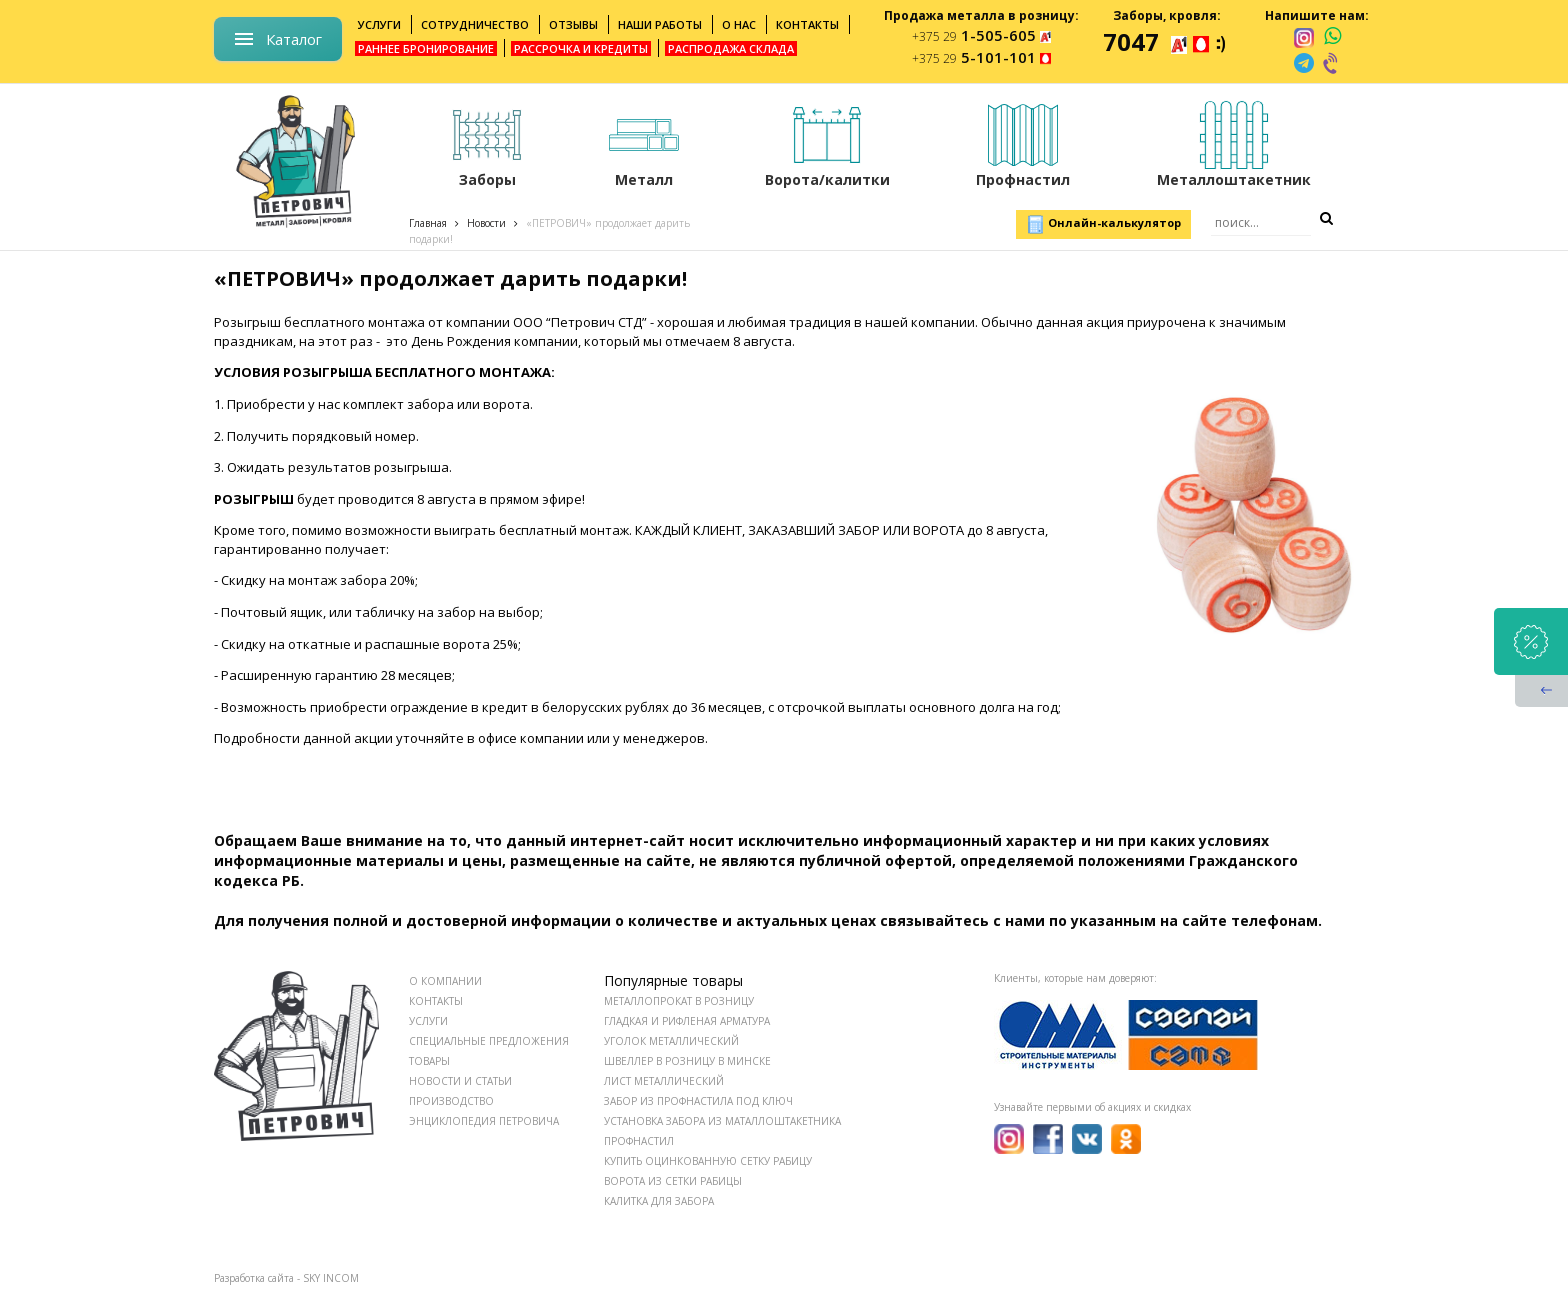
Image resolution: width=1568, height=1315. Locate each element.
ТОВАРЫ (429, 1061)
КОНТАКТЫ (436, 1001)
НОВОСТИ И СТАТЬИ (460, 1081)
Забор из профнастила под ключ (698, 1101)
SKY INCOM (331, 1278)
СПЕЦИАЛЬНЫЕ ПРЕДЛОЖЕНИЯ (489, 1041)
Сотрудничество (475, 24)
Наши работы (660, 24)
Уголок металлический (671, 1041)
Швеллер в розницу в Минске (687, 1061)
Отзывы (573, 24)
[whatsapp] (1332, 37)
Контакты (807, 24)
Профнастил (639, 1141)
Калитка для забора (659, 1201)
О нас (739, 24)
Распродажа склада (731, 48)
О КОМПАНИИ (445, 981)
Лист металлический (664, 1081)
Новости (486, 223)
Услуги (379, 24)
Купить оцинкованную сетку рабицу (708, 1161)
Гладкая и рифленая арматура (687, 1021)
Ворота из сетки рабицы (673, 1181)
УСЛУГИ (428, 1021)
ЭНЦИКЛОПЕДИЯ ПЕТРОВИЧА (484, 1121)
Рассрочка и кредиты (581, 48)
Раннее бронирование (426, 48)
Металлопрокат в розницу (679, 1001)
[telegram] (1304, 63)
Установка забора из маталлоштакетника (722, 1121)
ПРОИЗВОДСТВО (451, 1101)
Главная (428, 223)
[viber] (1332, 63)
